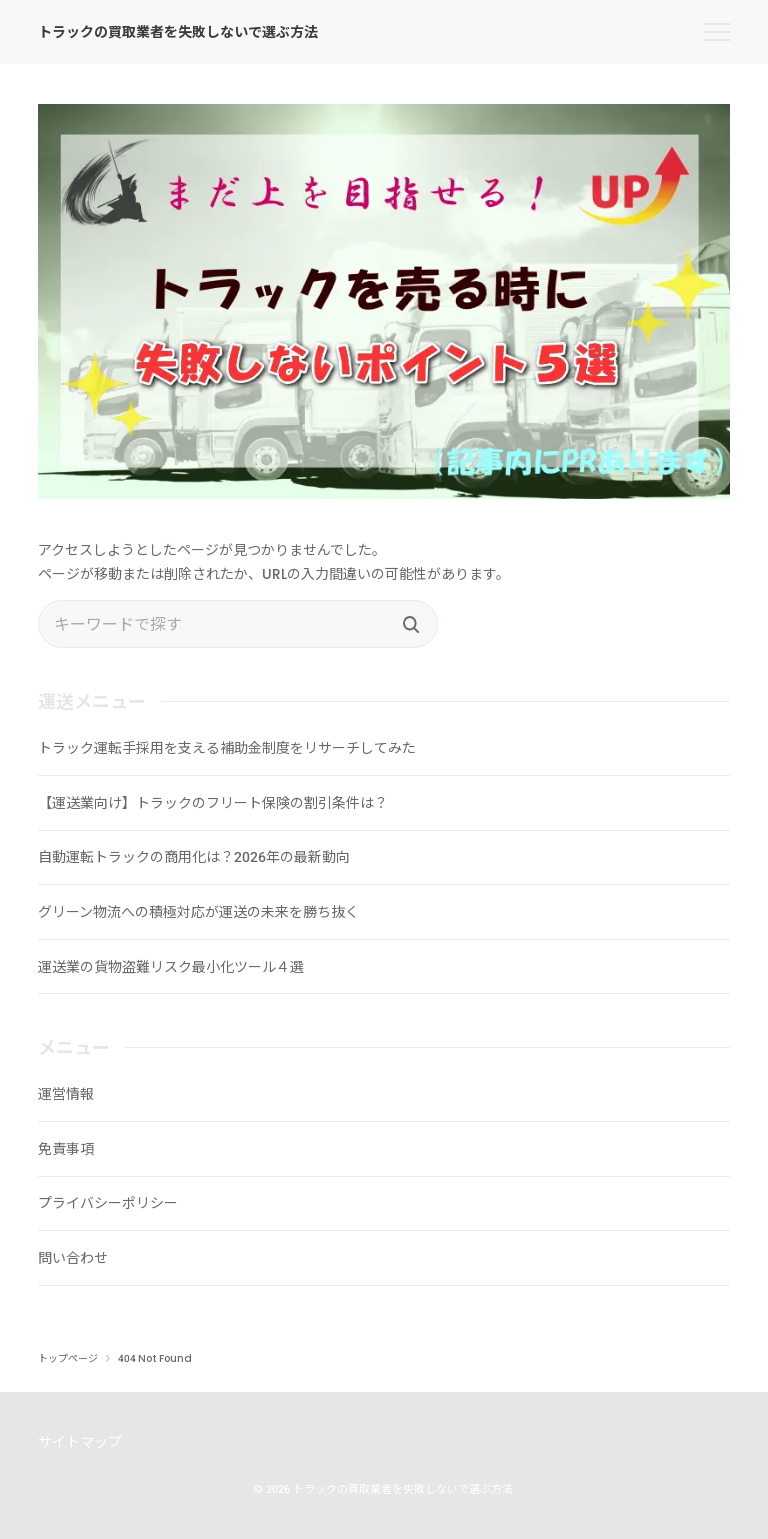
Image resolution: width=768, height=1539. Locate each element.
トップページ (68, 1359)
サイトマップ (80, 1442)
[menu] (717, 32)
